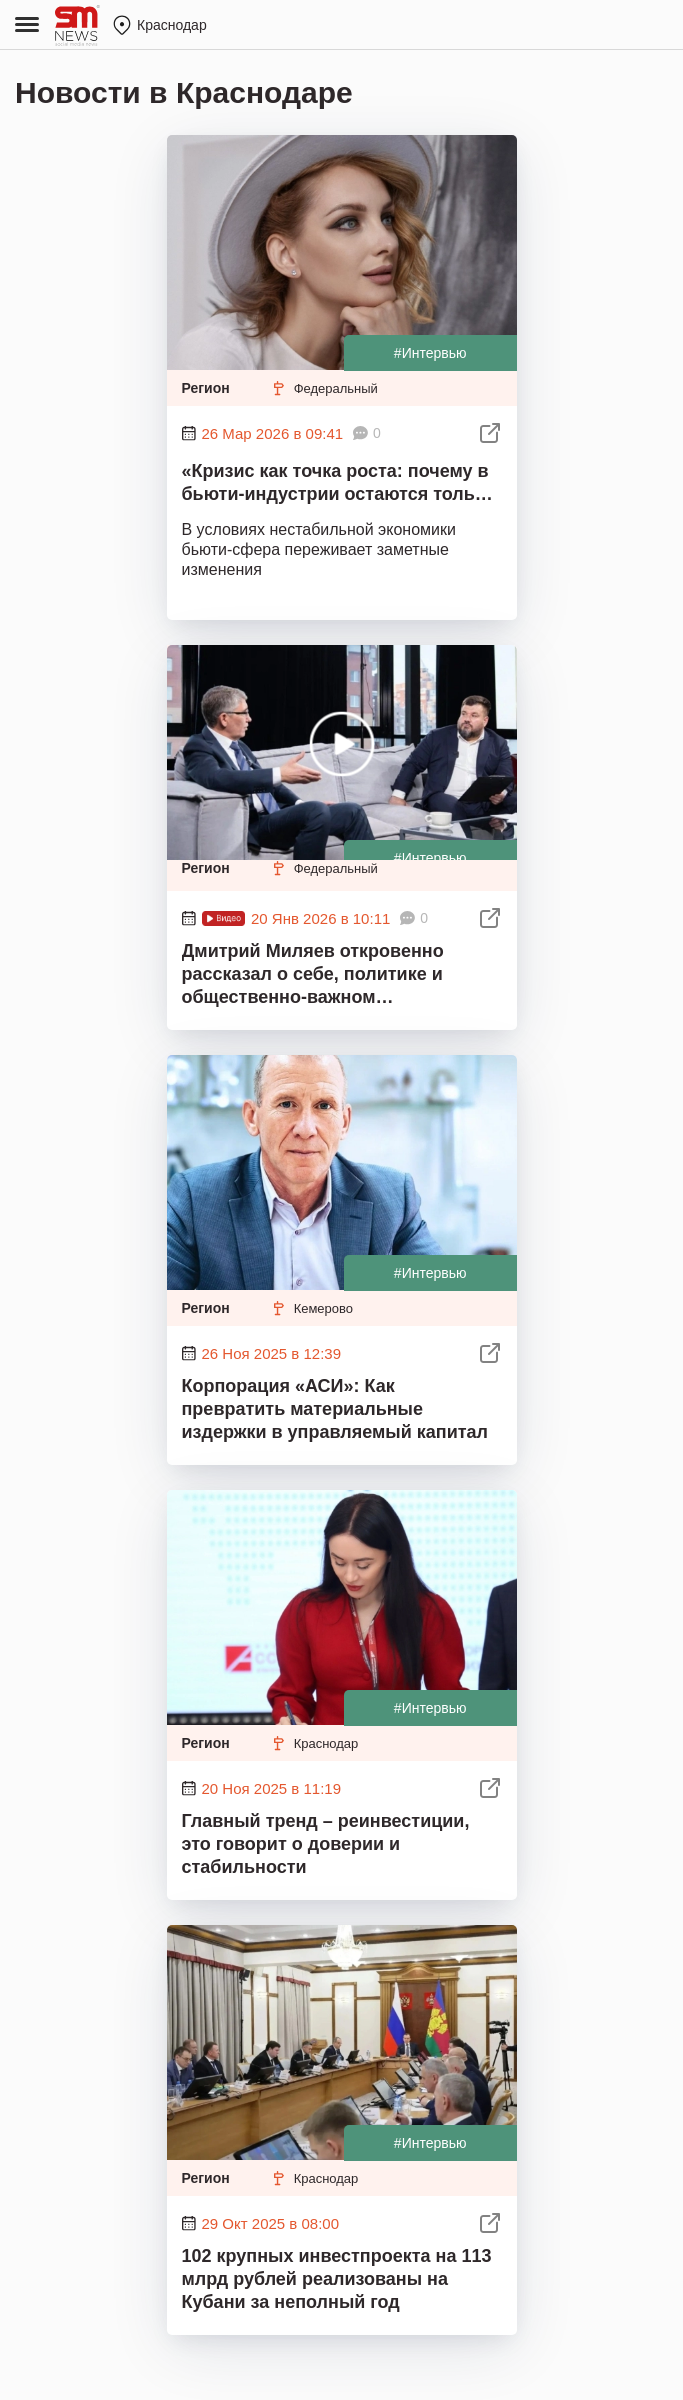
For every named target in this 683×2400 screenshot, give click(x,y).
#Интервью (430, 353)
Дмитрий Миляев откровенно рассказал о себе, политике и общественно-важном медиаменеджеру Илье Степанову (334, 975)
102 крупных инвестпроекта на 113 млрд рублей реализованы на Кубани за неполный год (337, 2279)
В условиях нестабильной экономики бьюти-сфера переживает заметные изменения (319, 549)
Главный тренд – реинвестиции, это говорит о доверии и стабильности (326, 1844)
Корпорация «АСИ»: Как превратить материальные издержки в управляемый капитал (335, 1409)
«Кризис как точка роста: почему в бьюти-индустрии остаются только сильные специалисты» (338, 485)
